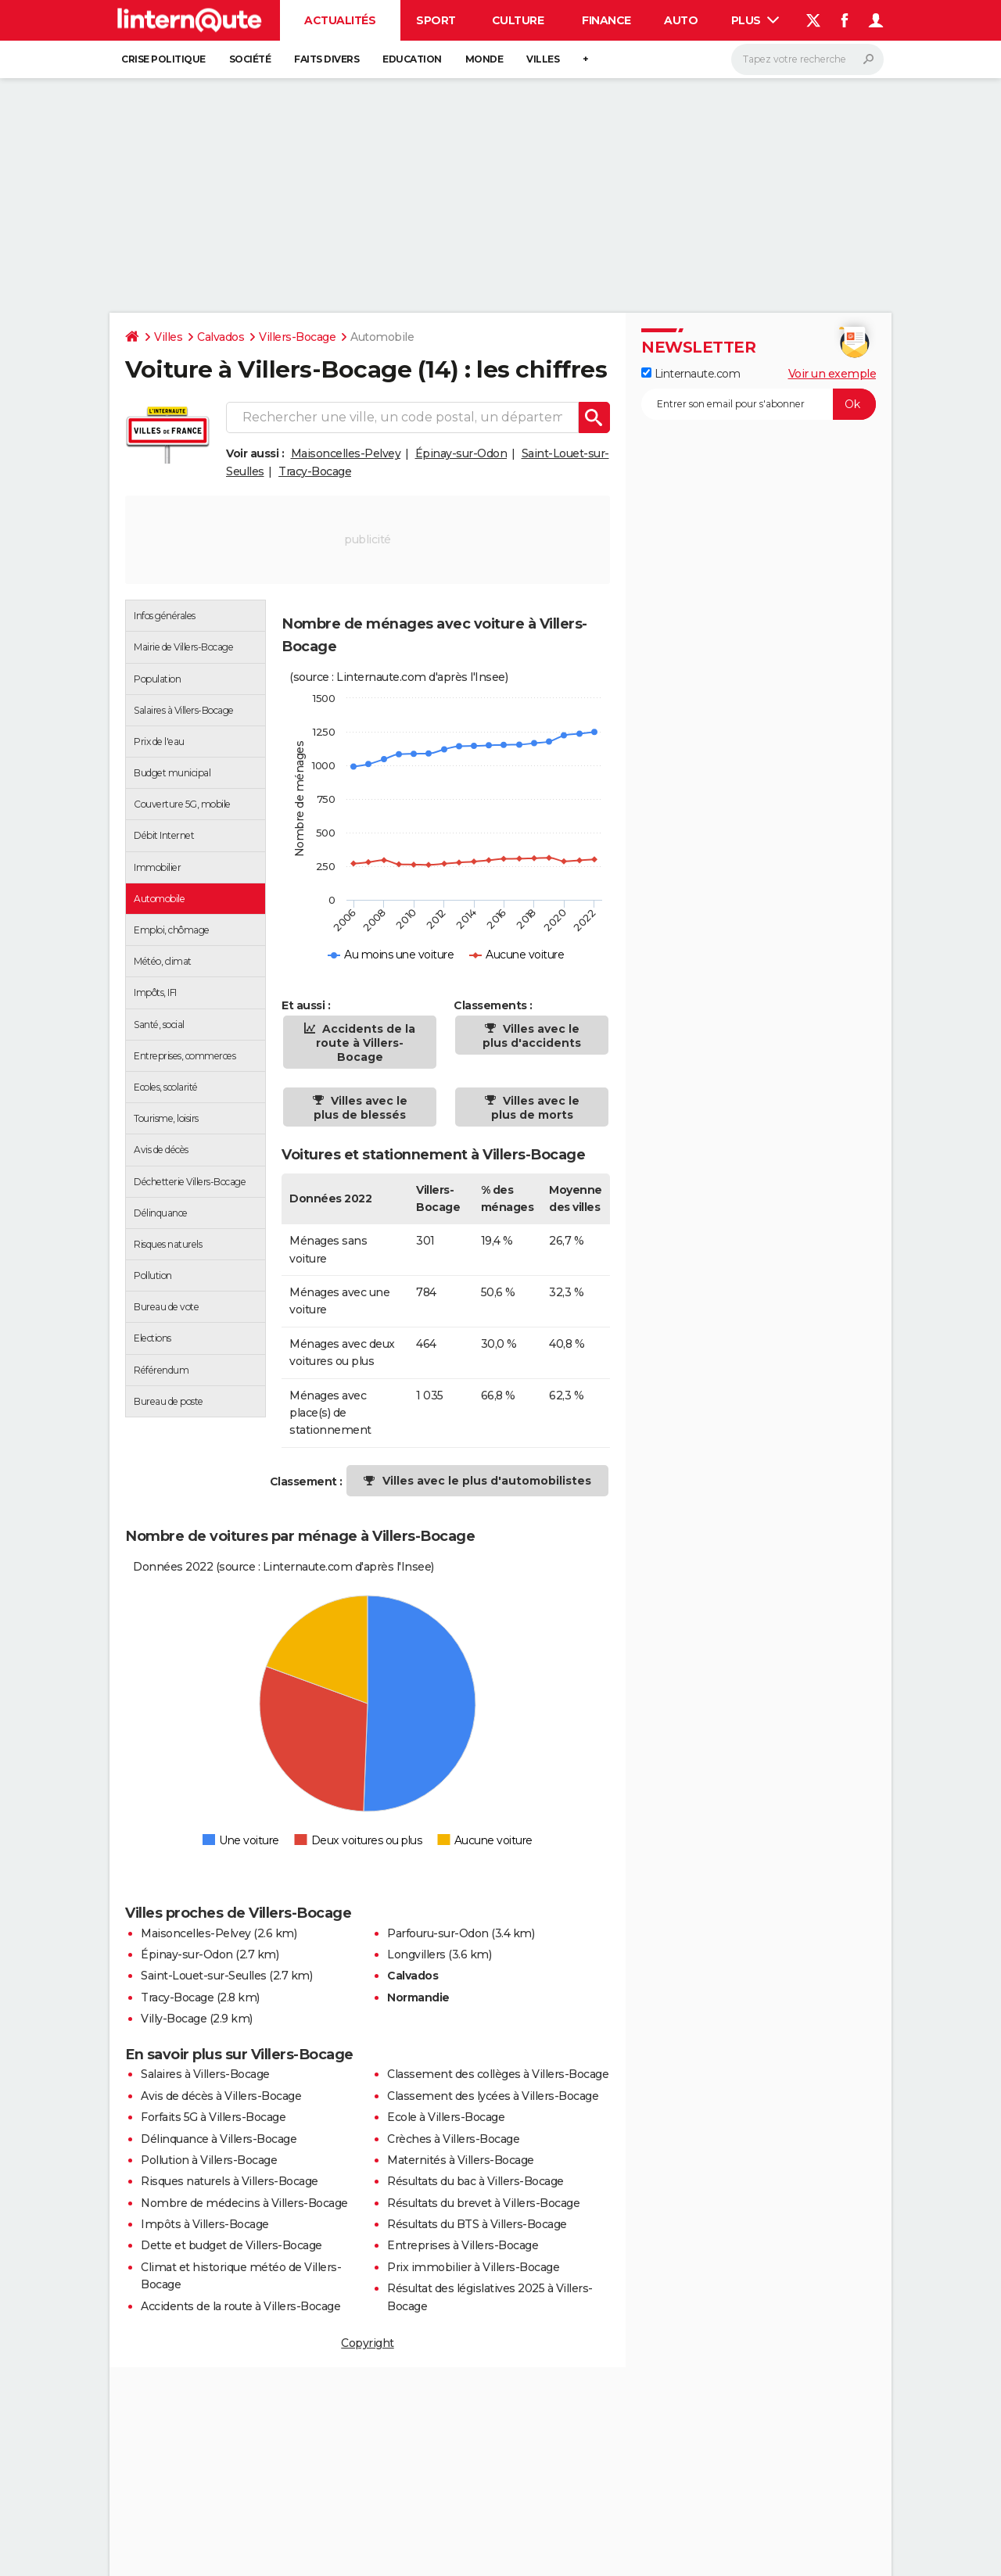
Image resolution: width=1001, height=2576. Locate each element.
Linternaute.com (690, 374)
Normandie (418, 1997)
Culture (518, 20)
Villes (542, 59)
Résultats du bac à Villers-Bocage (475, 2181)
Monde (484, 59)
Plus (755, 20)
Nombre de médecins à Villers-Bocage (244, 2203)
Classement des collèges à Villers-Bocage (497, 2074)
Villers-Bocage (297, 337)
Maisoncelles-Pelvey (346, 453)
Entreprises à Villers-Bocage (462, 2245)
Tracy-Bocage (314, 471)
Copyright (367, 2343)
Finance (606, 20)
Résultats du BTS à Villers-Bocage (477, 2224)
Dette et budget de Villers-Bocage (231, 2245)
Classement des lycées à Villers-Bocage (492, 2096)
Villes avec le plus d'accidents (532, 1036)
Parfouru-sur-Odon (438, 1933)
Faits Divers (326, 59)
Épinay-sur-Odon (461, 453)
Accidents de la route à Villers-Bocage (365, 1043)
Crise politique (163, 59)
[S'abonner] (758, 404)
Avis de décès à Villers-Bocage (221, 2096)
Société (250, 59)
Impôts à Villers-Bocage (205, 2224)
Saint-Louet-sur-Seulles (204, 1976)
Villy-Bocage (173, 2019)
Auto (681, 20)
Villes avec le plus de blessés (360, 1108)
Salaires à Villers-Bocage (205, 2074)
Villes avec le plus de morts (535, 1108)
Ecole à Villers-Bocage (445, 2117)
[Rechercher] (807, 59)
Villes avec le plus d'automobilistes (486, 1481)
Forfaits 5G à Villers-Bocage (213, 2117)
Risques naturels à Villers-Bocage (229, 2181)
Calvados (220, 337)
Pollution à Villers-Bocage (209, 2160)
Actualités (339, 20)
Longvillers (416, 1954)
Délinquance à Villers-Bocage (218, 2139)
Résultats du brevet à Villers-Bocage (483, 2203)
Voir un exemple (832, 374)
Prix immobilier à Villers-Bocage (473, 2267)
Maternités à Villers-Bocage (460, 2160)
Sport (436, 20)
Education (412, 59)
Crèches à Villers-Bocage (453, 2139)
